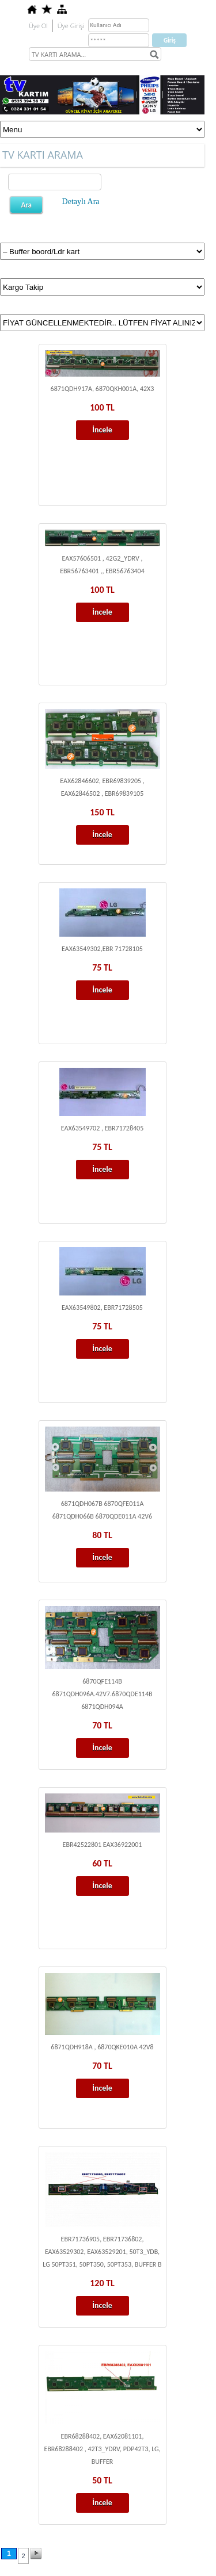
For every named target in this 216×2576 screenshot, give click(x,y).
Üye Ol (38, 25)
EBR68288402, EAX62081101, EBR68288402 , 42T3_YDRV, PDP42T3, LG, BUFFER (102, 2449)
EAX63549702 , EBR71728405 (102, 1128)
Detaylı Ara (81, 201)
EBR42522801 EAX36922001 (102, 1845)
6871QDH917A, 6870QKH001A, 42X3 (102, 389)
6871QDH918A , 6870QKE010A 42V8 (102, 2047)
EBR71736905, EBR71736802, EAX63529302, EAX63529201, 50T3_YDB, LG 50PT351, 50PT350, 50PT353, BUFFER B (102, 2251)
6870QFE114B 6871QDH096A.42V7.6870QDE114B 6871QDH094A (102, 1694)
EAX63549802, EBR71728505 (102, 1308)
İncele (102, 430)
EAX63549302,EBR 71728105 (102, 949)
